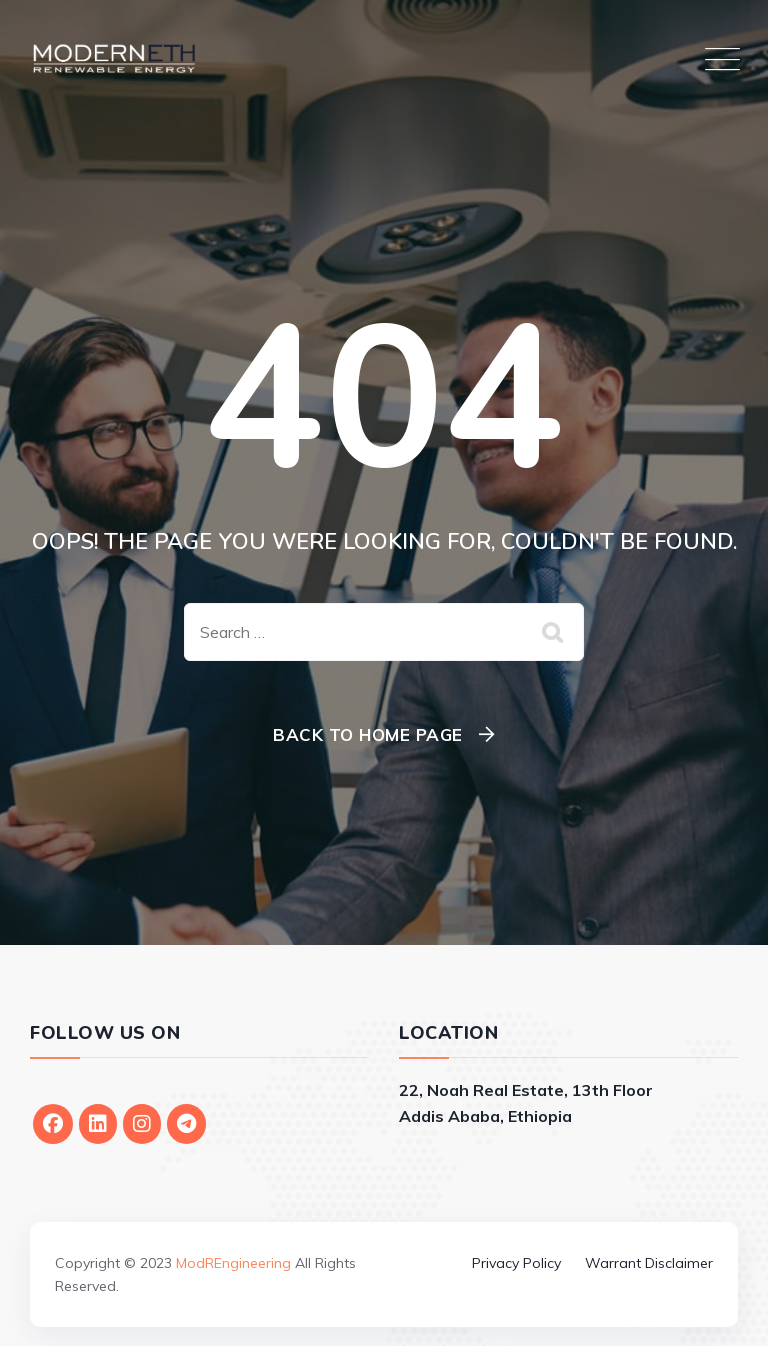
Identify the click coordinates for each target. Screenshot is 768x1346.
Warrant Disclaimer (649, 1263)
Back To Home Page (368, 734)
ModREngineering (233, 1263)
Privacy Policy (516, 1263)
